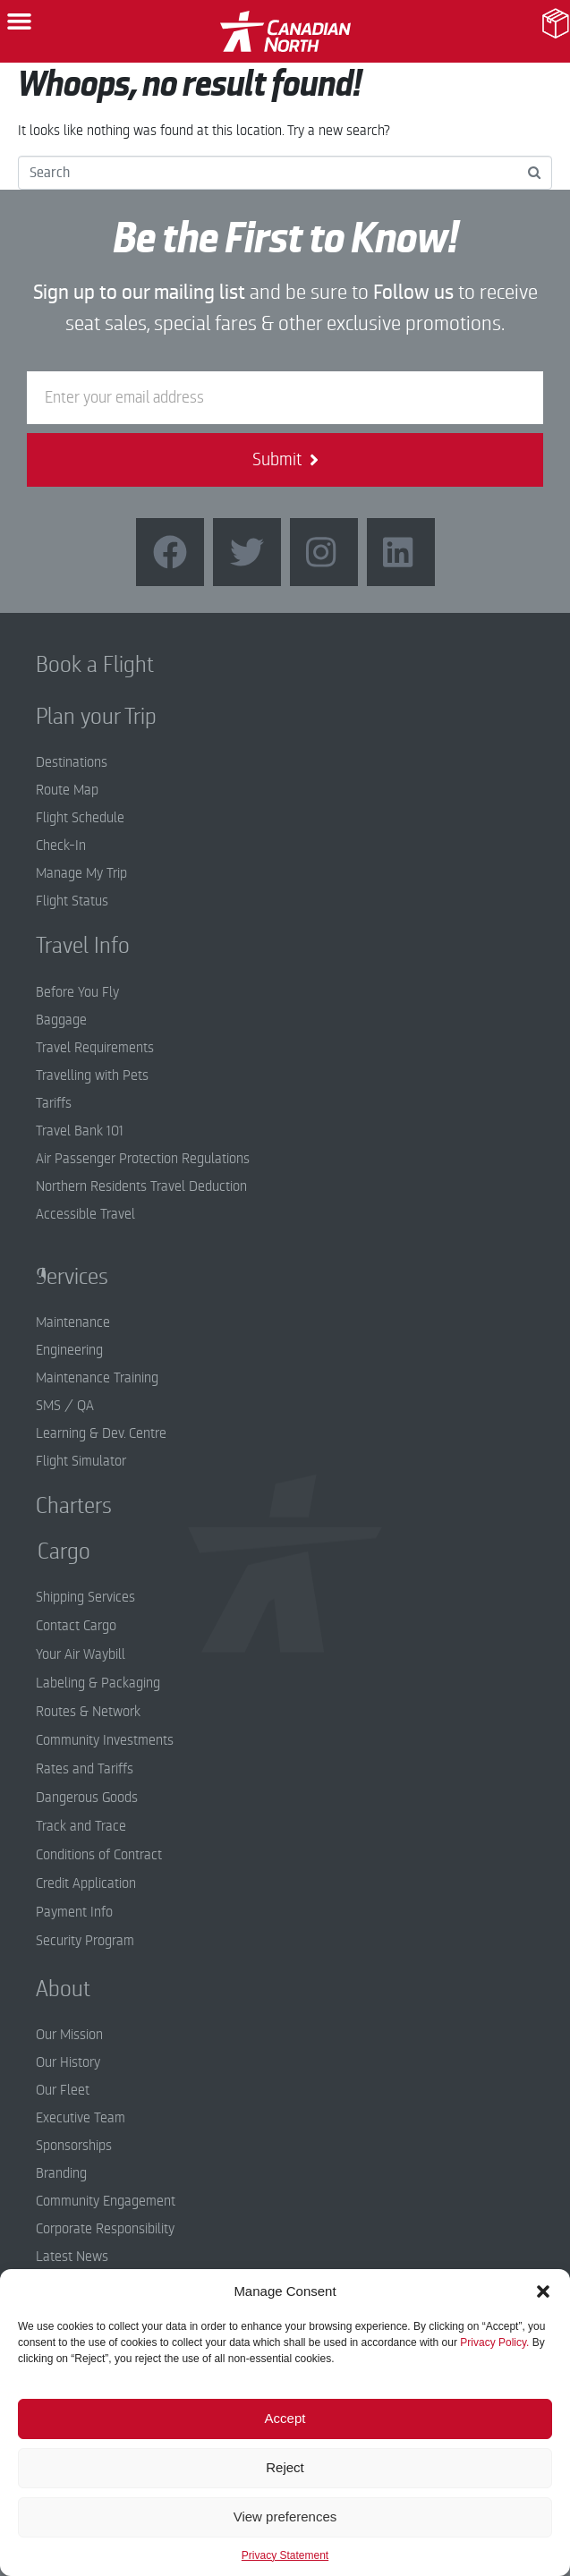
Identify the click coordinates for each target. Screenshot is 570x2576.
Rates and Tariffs (84, 1769)
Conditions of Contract (99, 1855)
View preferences (285, 2516)
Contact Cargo (76, 1626)
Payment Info (74, 1912)
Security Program (85, 1941)
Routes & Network (88, 1712)
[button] (543, 2291)
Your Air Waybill (80, 1654)
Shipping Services (85, 1597)
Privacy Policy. (494, 2342)
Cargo (50, 1551)
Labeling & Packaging (98, 1683)
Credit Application (86, 1883)
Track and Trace (81, 1826)
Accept (285, 2418)
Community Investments (105, 1740)
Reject (285, 2467)
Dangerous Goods (87, 1798)
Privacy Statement (285, 2555)
